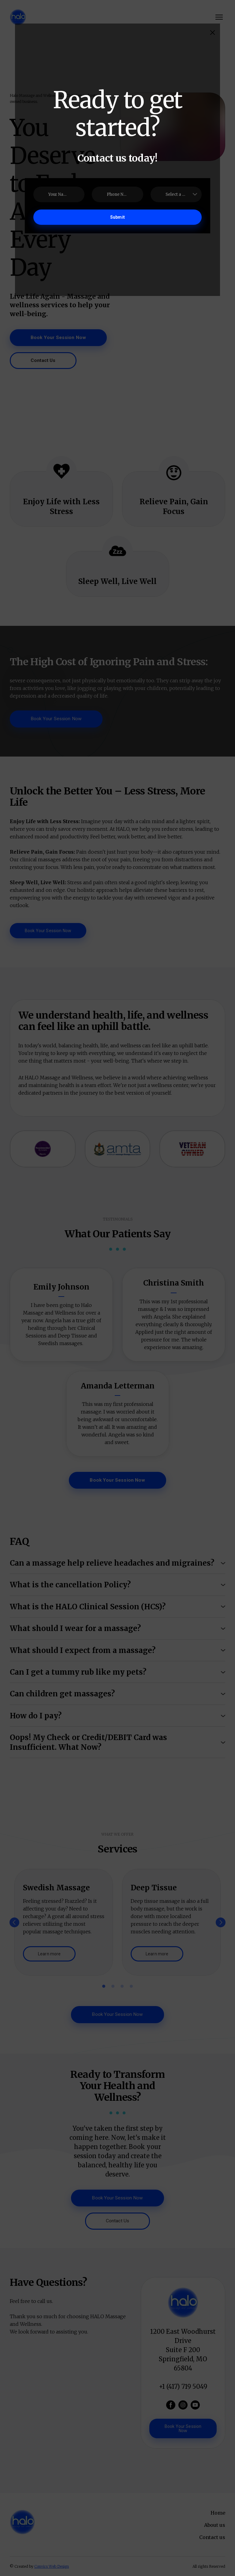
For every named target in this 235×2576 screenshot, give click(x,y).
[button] (212, 32)
